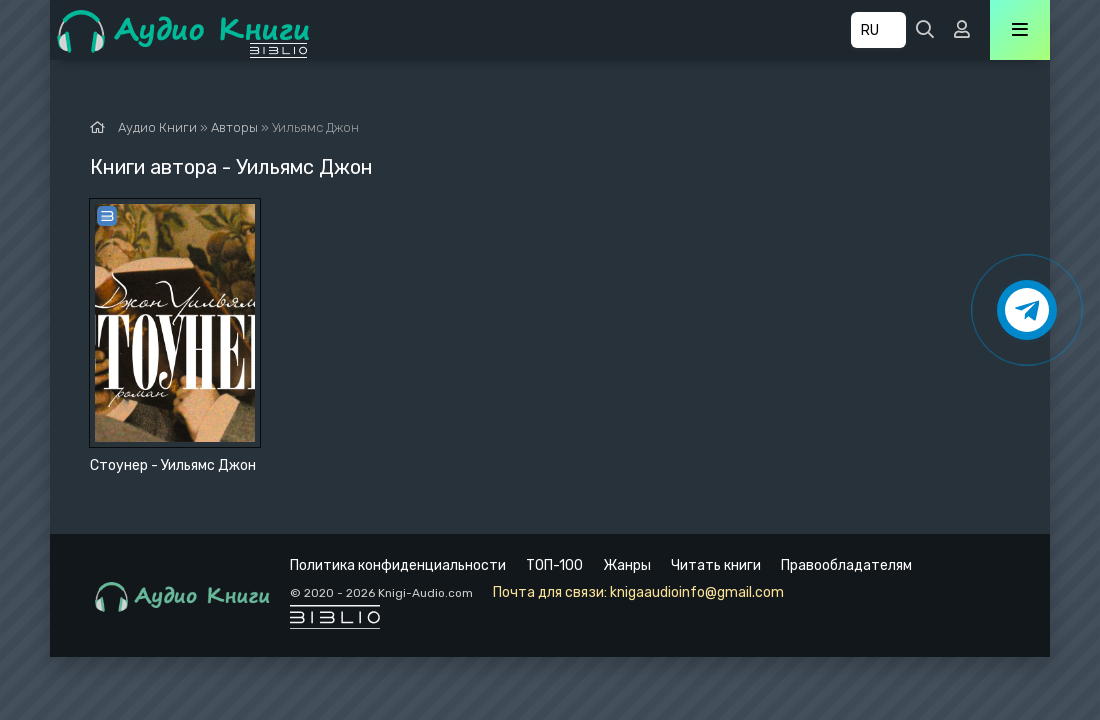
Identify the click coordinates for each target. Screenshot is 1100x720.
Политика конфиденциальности (398, 565)
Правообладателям (846, 565)
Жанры (627, 565)
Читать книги (716, 565)
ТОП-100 (554, 565)
